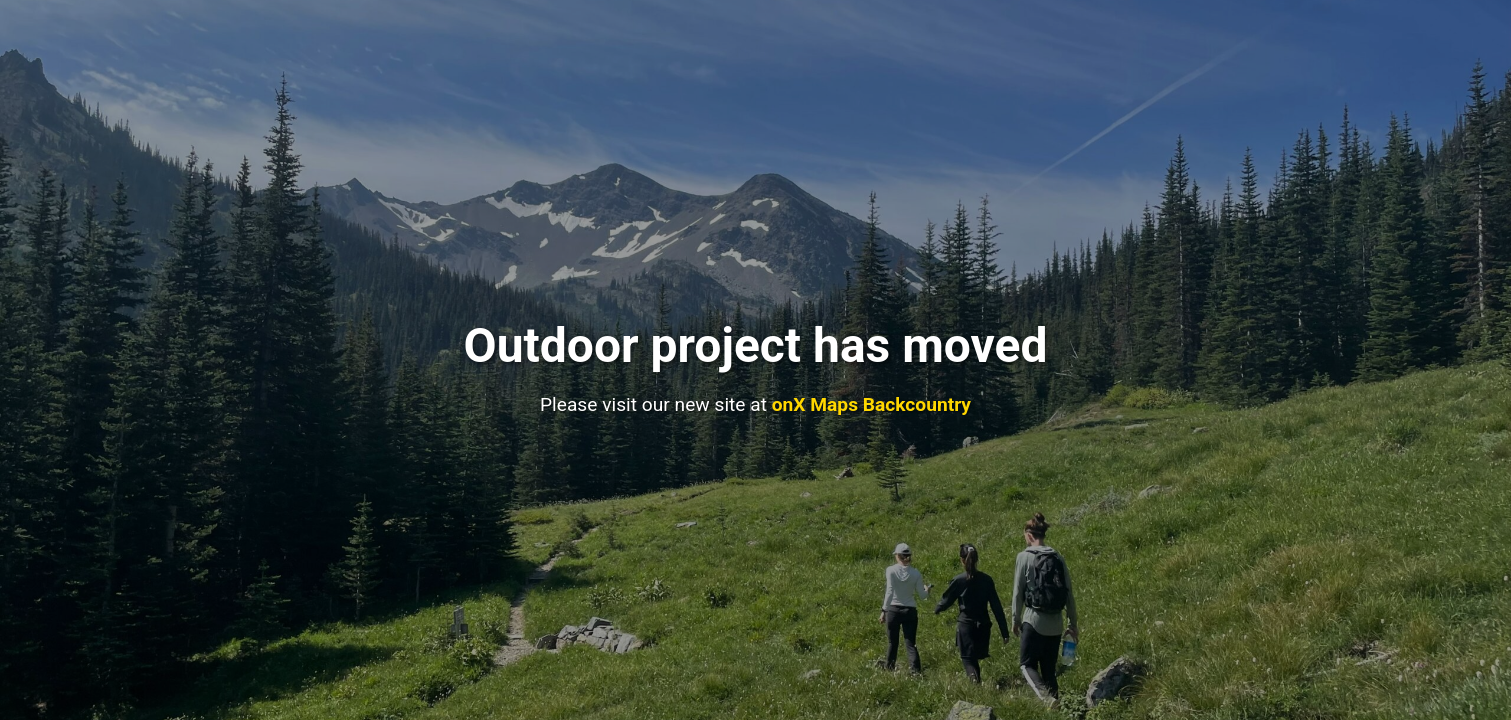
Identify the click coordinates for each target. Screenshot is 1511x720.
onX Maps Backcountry (871, 404)
